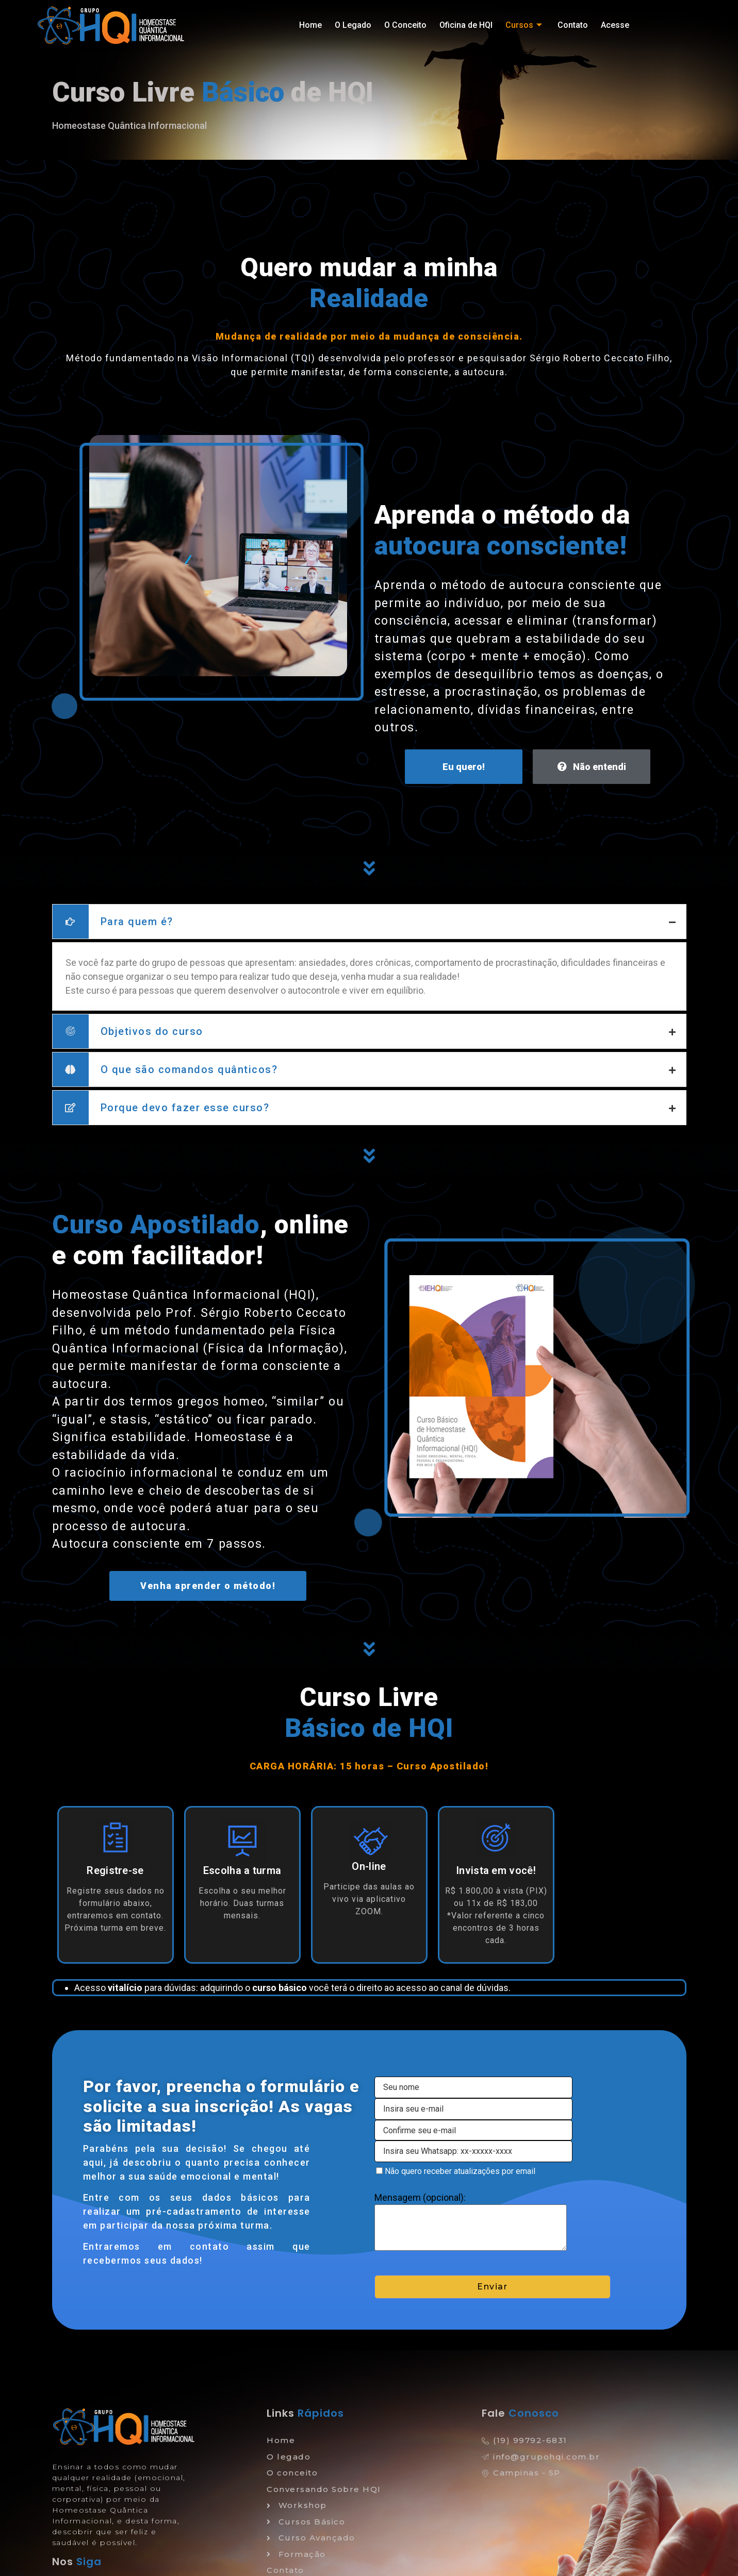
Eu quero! (463, 766)
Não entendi (591, 766)
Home (310, 25)
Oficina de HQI (466, 25)
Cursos (525, 25)
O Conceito (405, 25)
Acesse (615, 25)
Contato (572, 25)
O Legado (353, 25)
